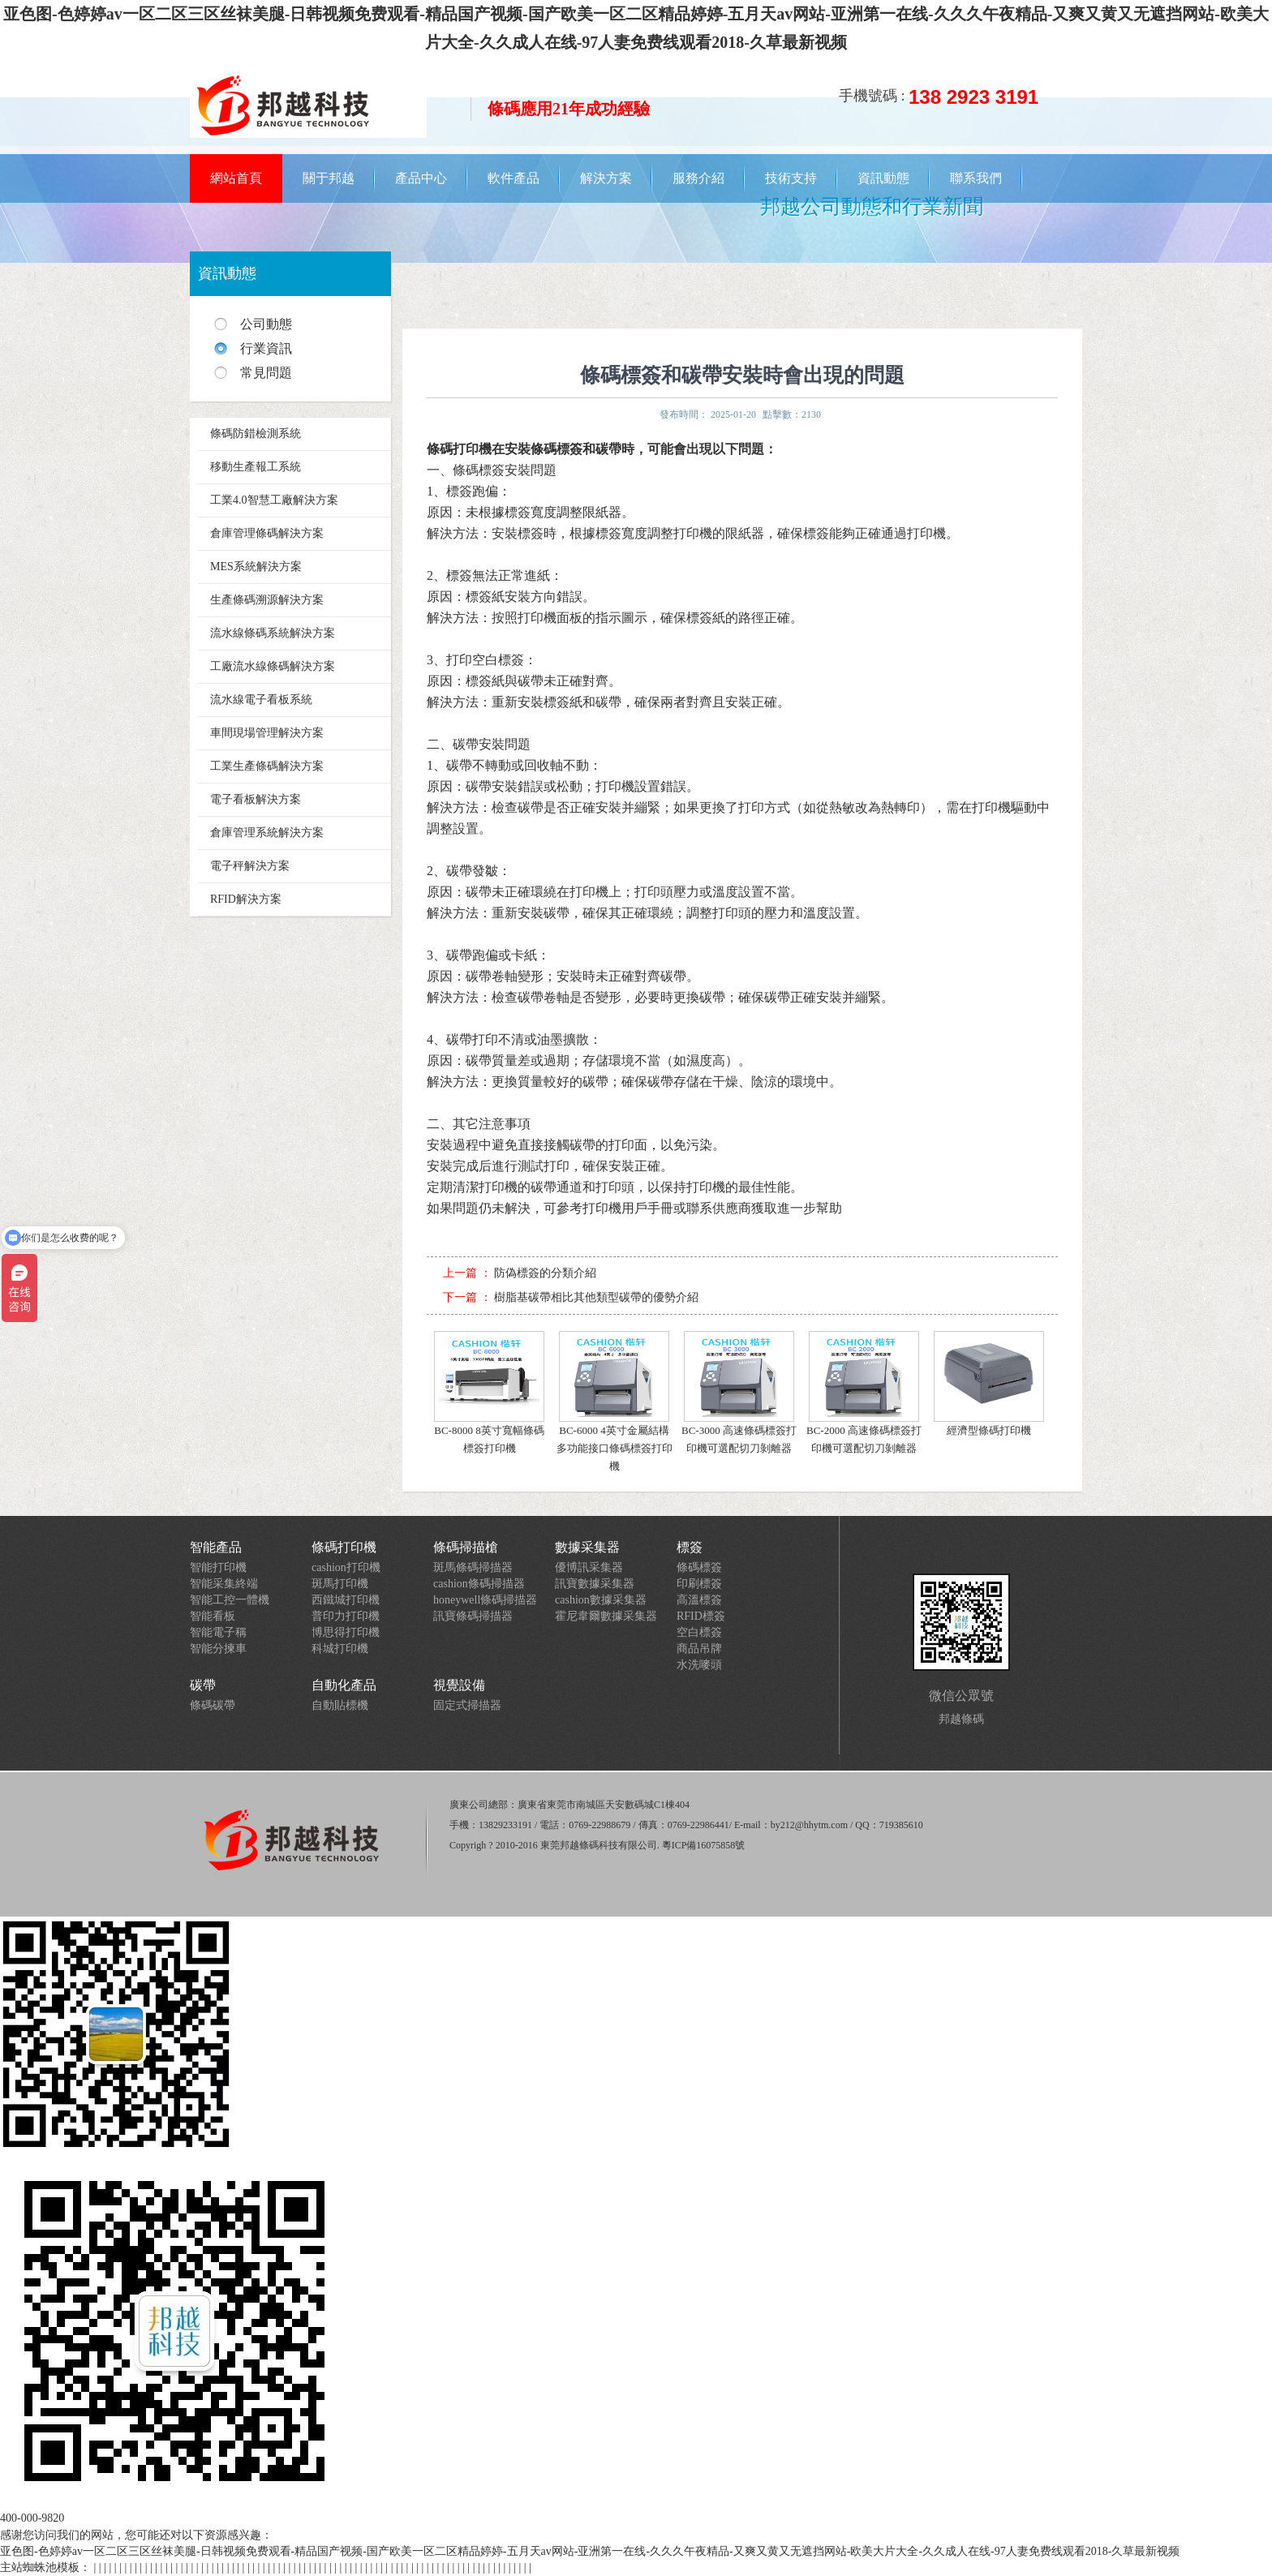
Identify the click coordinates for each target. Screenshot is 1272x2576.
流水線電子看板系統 (261, 699)
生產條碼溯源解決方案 (267, 600)
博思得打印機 (346, 1632)
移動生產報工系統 (255, 467)
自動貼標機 (340, 1705)
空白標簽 (699, 1632)
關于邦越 (329, 178)
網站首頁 (236, 178)
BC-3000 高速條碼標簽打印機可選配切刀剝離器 (739, 1392)
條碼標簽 (699, 1567)
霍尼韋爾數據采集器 (606, 1616)
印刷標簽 (699, 1584)
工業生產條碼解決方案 (267, 766)
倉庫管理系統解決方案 (267, 832)
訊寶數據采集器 (594, 1584)
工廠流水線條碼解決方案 (272, 666)
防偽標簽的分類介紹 (545, 1273)
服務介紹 (698, 178)
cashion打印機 (346, 1567)
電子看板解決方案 (255, 799)
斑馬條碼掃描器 (473, 1567)
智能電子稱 (218, 1632)
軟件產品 (513, 178)
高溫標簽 (699, 1600)
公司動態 (266, 324)
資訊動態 (883, 178)
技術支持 (791, 178)
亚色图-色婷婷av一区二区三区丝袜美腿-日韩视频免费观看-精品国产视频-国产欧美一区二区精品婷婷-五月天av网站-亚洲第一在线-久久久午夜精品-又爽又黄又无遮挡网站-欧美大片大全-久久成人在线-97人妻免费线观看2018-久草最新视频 (590, 2551)
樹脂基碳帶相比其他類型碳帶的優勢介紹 (596, 1297)
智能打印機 (218, 1567)
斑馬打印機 (340, 1584)
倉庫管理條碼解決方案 (267, 533)
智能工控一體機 (229, 1600)
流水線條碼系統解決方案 (272, 633)
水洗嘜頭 (699, 1665)
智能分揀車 (218, 1648)
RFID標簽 (701, 1616)
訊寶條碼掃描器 (473, 1616)
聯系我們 (976, 178)
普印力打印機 (346, 1616)
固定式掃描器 (467, 1705)
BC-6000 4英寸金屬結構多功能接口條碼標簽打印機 (614, 1401)
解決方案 (606, 178)
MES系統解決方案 (256, 566)
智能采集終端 (224, 1584)
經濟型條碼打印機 (989, 1383)
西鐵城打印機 (346, 1600)
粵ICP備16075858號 (704, 1845)
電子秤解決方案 (250, 866)
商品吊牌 (699, 1648)
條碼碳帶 (212, 1705)
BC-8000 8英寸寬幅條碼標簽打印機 (489, 1392)
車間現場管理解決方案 (267, 733)
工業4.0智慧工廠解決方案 (274, 500)
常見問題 (266, 373)
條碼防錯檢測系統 (255, 433)
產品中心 (421, 178)
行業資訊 (266, 348)
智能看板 (212, 1616)
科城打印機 (340, 1648)
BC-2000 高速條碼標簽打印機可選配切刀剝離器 (864, 1392)
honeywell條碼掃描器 (485, 1600)
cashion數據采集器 (601, 1600)
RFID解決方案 (245, 899)
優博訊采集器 (589, 1567)
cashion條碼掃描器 (479, 1584)
